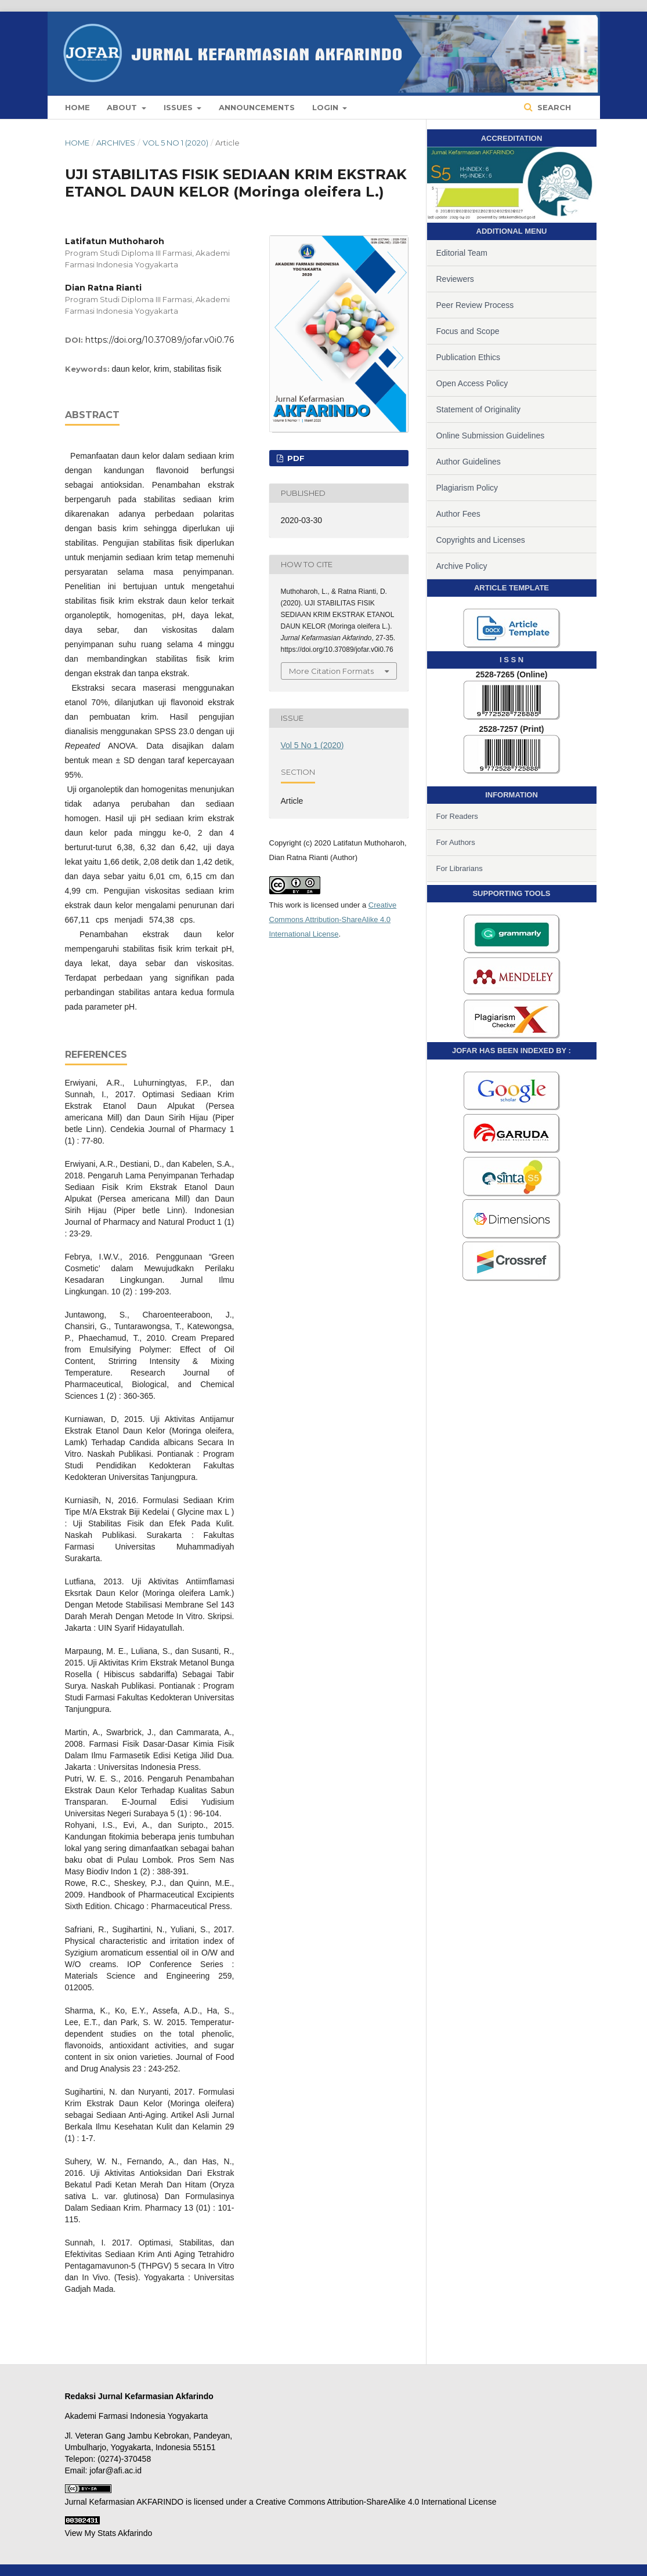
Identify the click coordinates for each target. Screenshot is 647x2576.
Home (77, 107)
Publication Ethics (468, 357)
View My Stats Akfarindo (109, 2533)
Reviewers (455, 279)
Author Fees (458, 513)
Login (326, 107)
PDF (295, 458)
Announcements (257, 107)
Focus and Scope (468, 331)
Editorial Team (461, 252)
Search (553, 107)
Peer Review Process (475, 305)
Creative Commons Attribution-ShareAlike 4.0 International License (333, 919)
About (123, 107)
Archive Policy (461, 566)
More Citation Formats (331, 671)
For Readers (457, 816)
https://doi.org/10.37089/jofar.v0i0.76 (159, 340)
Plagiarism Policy (467, 487)
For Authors (455, 842)
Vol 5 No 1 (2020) (175, 142)
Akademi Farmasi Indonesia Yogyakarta (136, 2416)
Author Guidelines (468, 461)
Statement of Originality (478, 409)
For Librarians (459, 868)
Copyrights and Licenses (480, 540)
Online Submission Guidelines (490, 435)
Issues (179, 107)
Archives (115, 142)
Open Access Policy (472, 383)
